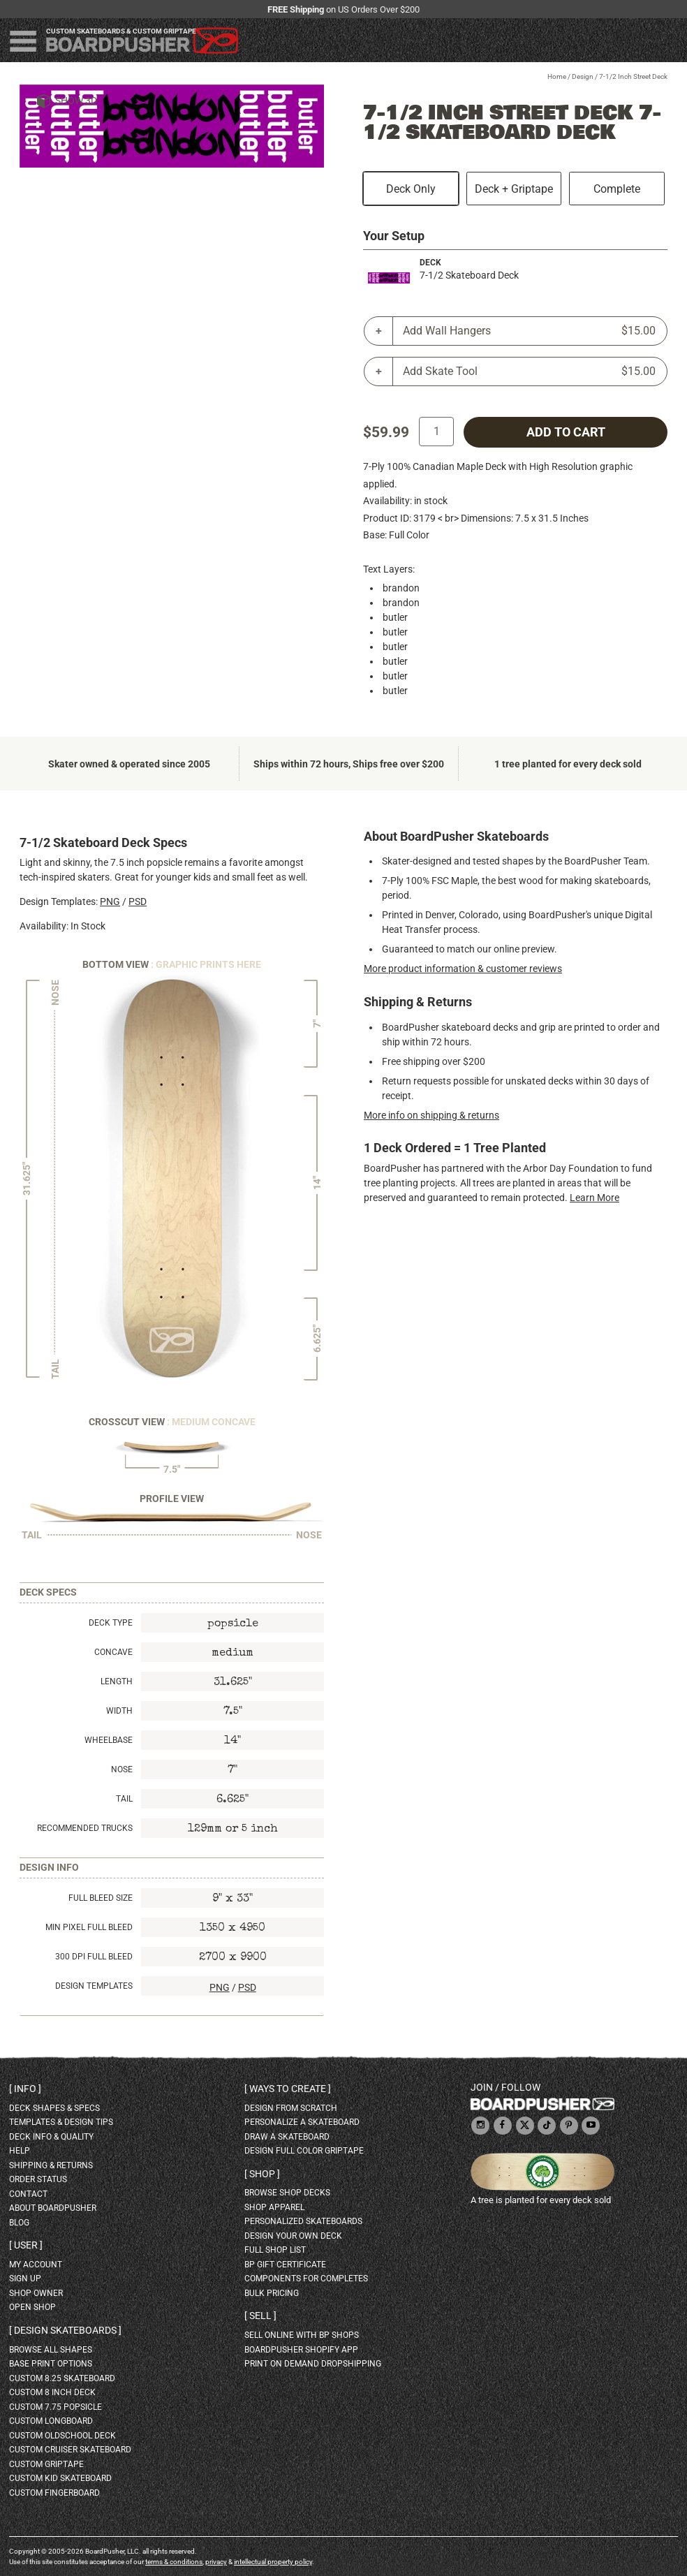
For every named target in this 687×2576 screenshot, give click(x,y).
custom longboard (51, 2421)
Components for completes (306, 2278)
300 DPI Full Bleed (94, 1957)
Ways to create (287, 2088)
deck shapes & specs (54, 2108)
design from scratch (290, 2108)
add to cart (565, 432)
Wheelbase (108, 1740)
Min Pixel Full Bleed (89, 1927)
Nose (122, 1769)
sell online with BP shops (301, 2335)
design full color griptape (304, 2151)
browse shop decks (287, 2193)
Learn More (594, 1197)
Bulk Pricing (271, 2293)
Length (117, 1681)
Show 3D (76, 100)
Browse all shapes (50, 2350)
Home (556, 76)
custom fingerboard (54, 2493)
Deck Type (111, 1623)
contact (28, 2194)
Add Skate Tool (529, 371)
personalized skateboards (303, 2221)
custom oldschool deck (62, 2436)
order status (38, 2179)
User (26, 2245)
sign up (25, 2278)
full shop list (275, 2250)
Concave (113, 1652)
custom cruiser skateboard (70, 2449)
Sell (260, 2315)
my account (35, 2264)
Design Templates (94, 1986)
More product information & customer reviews (463, 968)
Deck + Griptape (514, 189)
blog (19, 2223)
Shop (262, 2173)
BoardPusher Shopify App (301, 2350)
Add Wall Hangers (529, 331)
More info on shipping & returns (431, 1115)
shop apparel (274, 2207)
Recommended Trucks (85, 1828)
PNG (110, 901)
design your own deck (293, 2236)
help (19, 2151)
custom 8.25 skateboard (62, 2378)
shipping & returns (51, 2165)
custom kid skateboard (60, 2478)
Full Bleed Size (100, 1898)
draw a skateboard (287, 2137)
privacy (216, 2561)
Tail (124, 1799)
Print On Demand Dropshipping (312, 2364)
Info (25, 2088)
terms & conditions (173, 2561)
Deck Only (411, 189)
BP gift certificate (285, 2264)
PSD (137, 901)
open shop (32, 2307)
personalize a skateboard (302, 2122)
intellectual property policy (273, 2561)
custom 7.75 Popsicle (55, 2407)
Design (582, 76)
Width (119, 1711)
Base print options (50, 2364)
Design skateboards (65, 2330)
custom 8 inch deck (52, 2392)
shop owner (36, 2293)
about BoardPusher (52, 2208)
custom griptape (46, 2464)
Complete (616, 189)
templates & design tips (61, 2122)
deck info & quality (51, 2137)
